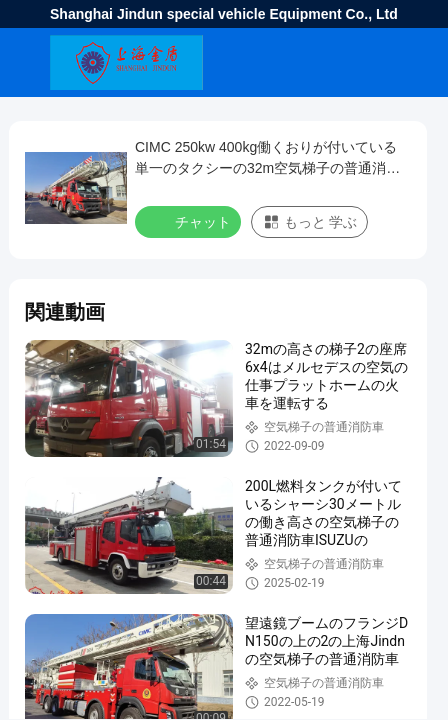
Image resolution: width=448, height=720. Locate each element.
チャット (190, 221)
